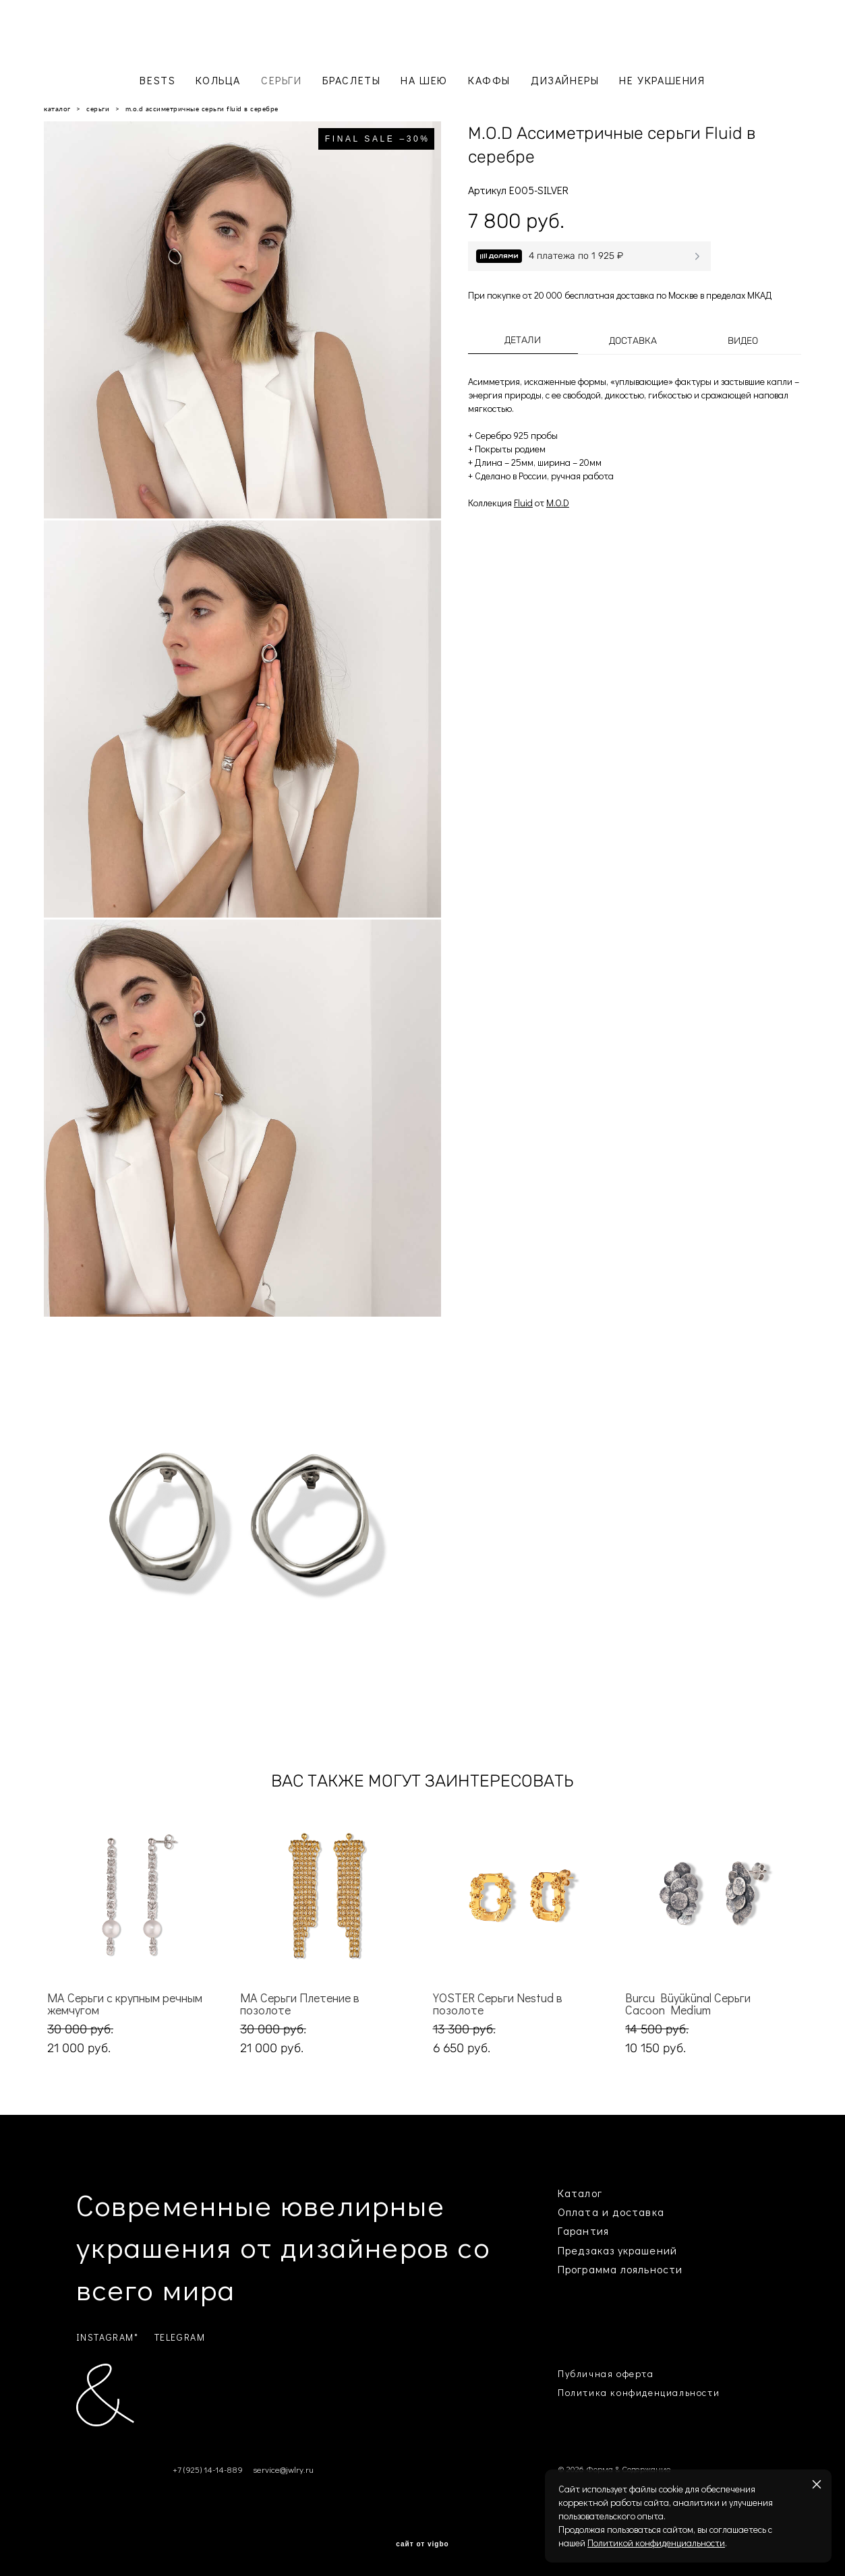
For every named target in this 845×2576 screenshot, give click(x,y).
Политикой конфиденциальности (656, 2542)
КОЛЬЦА (218, 80)
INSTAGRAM (105, 2337)
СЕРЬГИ (281, 80)
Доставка (633, 341)
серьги (97, 108)
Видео (743, 341)
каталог (57, 108)
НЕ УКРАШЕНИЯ (662, 80)
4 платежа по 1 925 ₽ (576, 256)
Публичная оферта (606, 2373)
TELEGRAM (180, 2337)
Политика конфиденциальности (639, 2392)
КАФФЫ (489, 80)
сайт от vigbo (422, 2544)
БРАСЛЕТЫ (351, 80)
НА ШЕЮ (424, 80)
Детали (522, 340)
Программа (587, 2269)
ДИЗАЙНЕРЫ (565, 80)
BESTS (157, 80)
